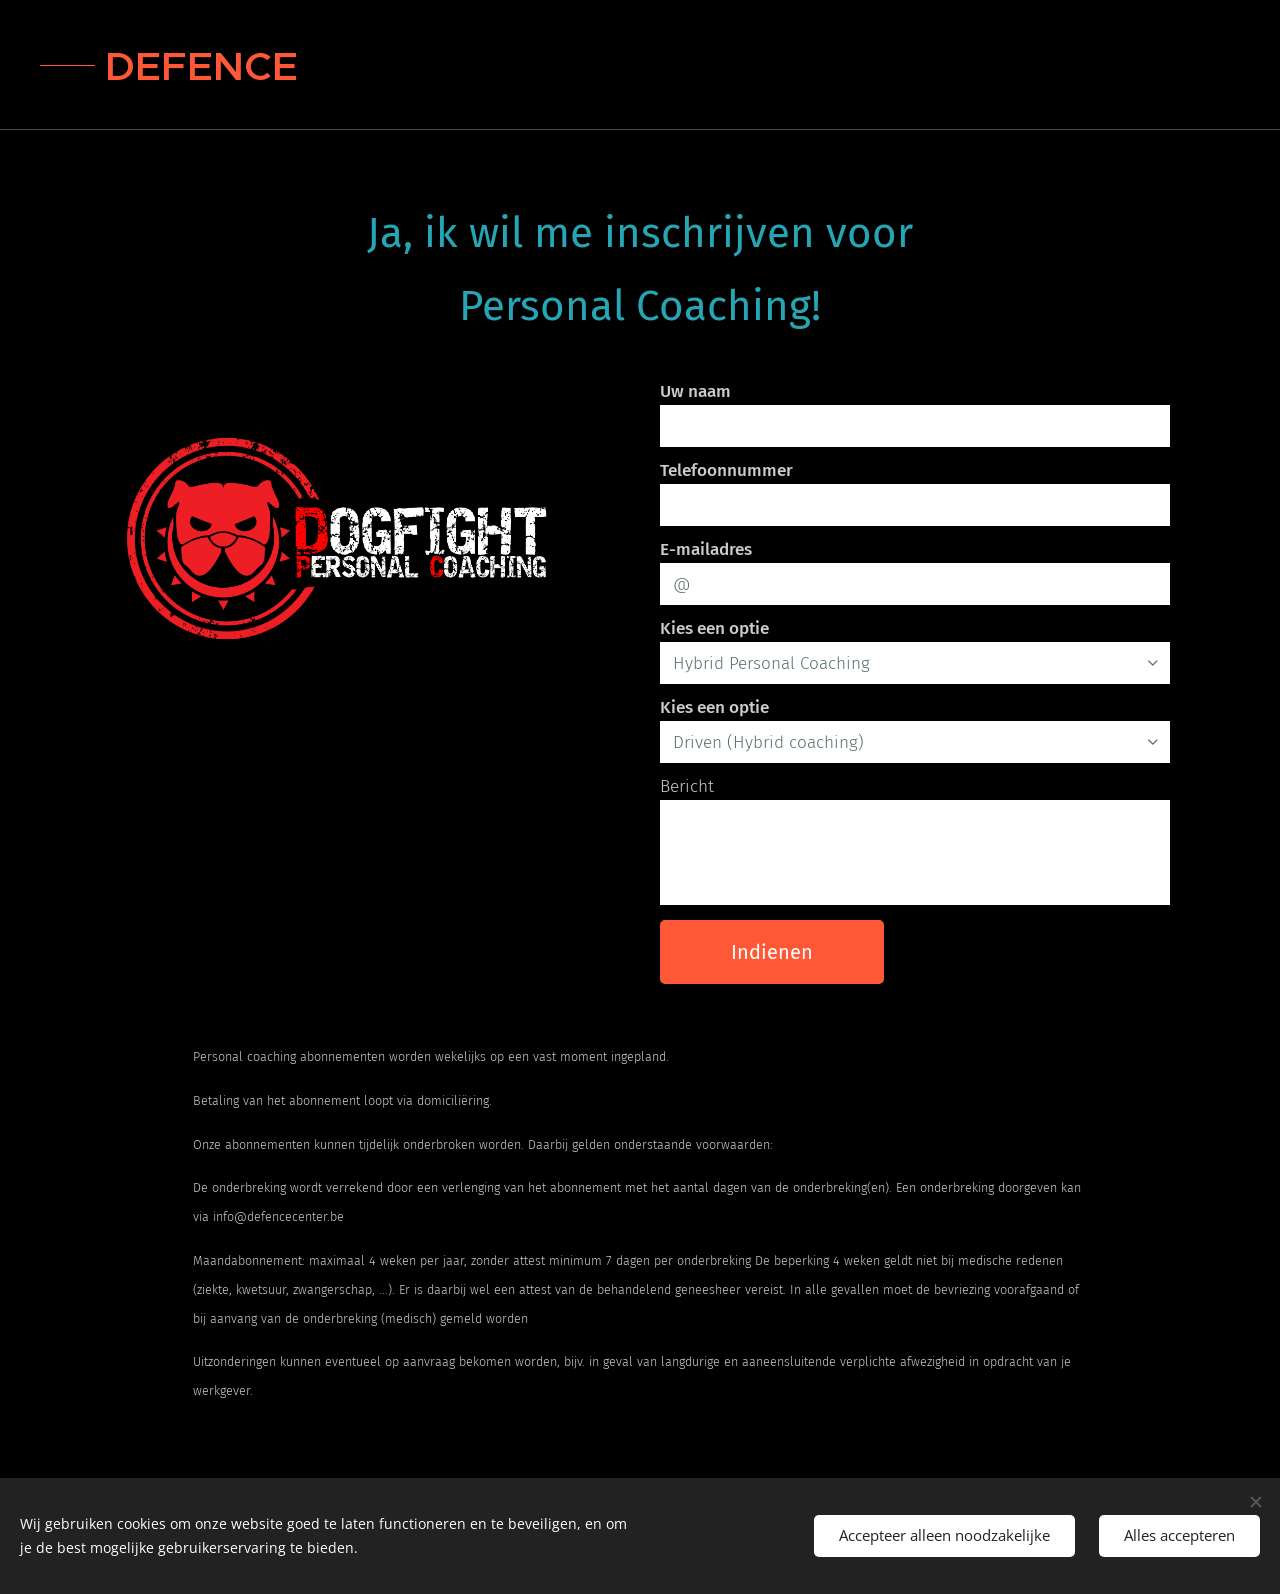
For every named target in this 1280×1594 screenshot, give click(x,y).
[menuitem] (1107, 65)
